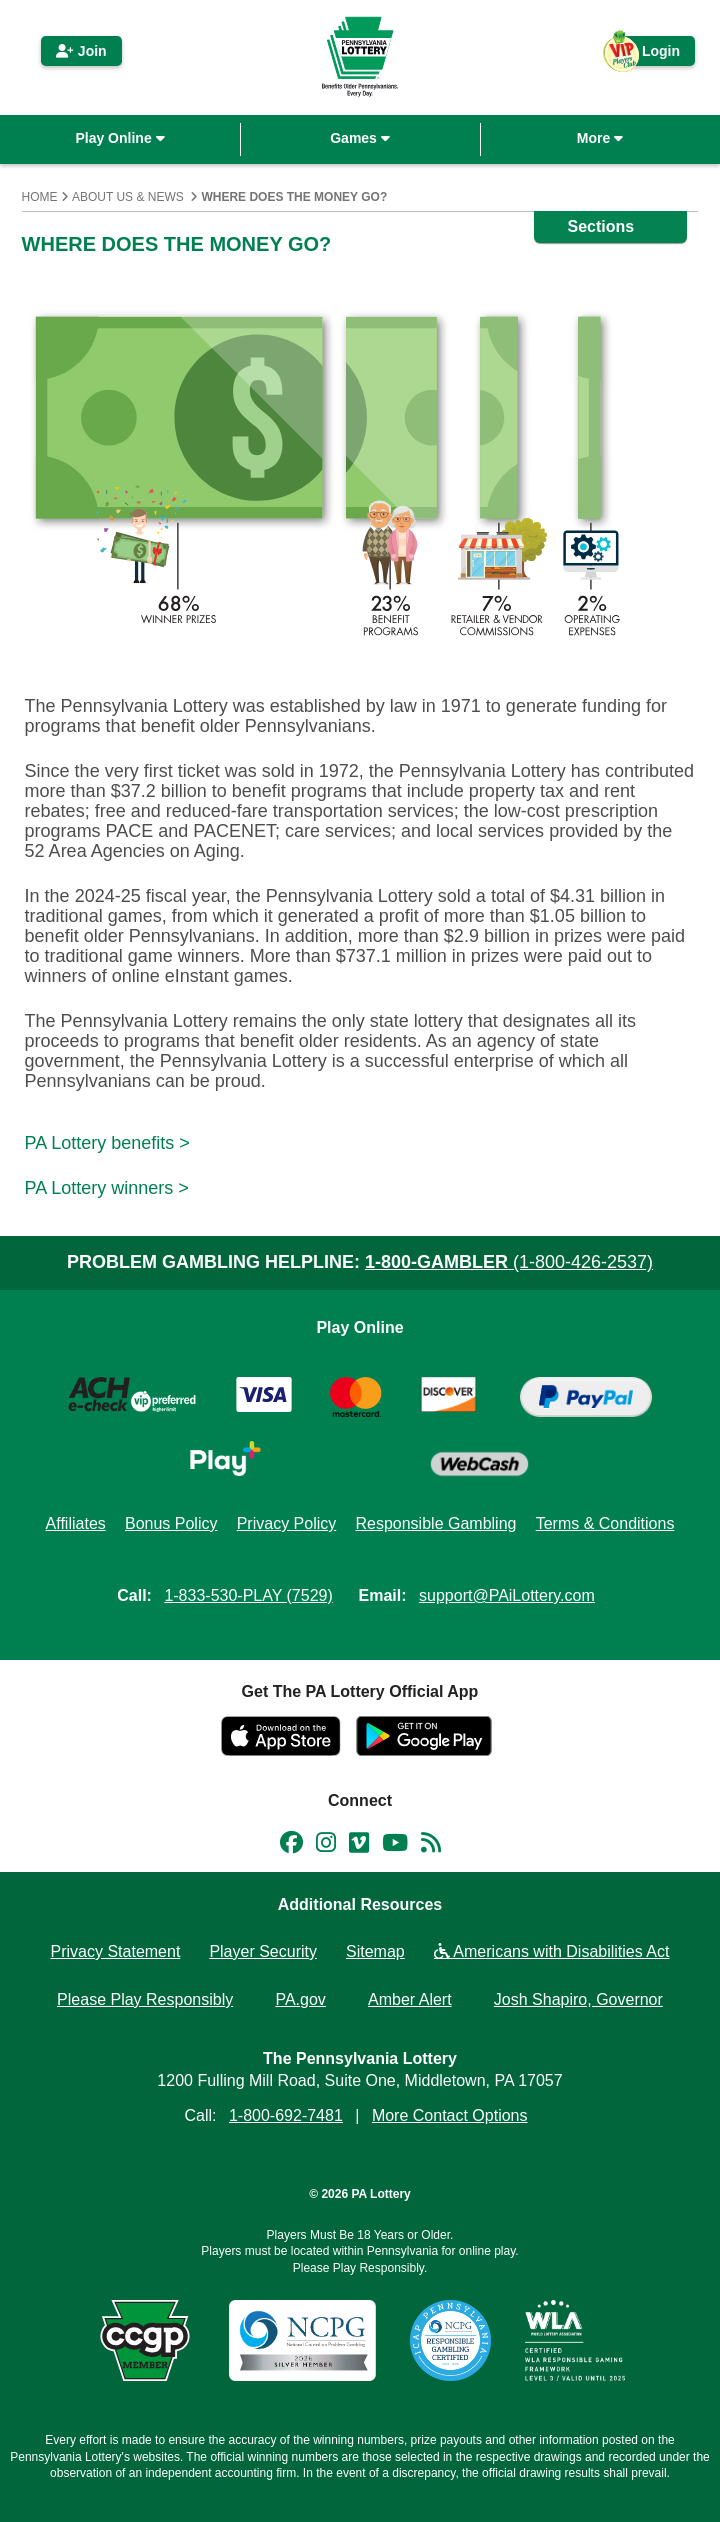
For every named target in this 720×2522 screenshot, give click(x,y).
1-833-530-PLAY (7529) (248, 1595)
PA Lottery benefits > (107, 1143)
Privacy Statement (116, 1951)
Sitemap (375, 1951)
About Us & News (128, 197)
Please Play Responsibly (145, 1999)
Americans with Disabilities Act (552, 1951)
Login (651, 54)
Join (81, 51)
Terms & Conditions (605, 1523)
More (600, 138)
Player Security (263, 1951)
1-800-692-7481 (286, 2115)
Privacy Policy (287, 1523)
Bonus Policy (171, 1523)
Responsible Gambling (435, 1523)
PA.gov (300, 1999)
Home (40, 197)
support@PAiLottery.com (507, 1595)
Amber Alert (410, 1999)
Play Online (119, 138)
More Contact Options (450, 2115)
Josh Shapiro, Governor (578, 1999)
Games (360, 138)
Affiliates (76, 1523)
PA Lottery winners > (107, 1188)
